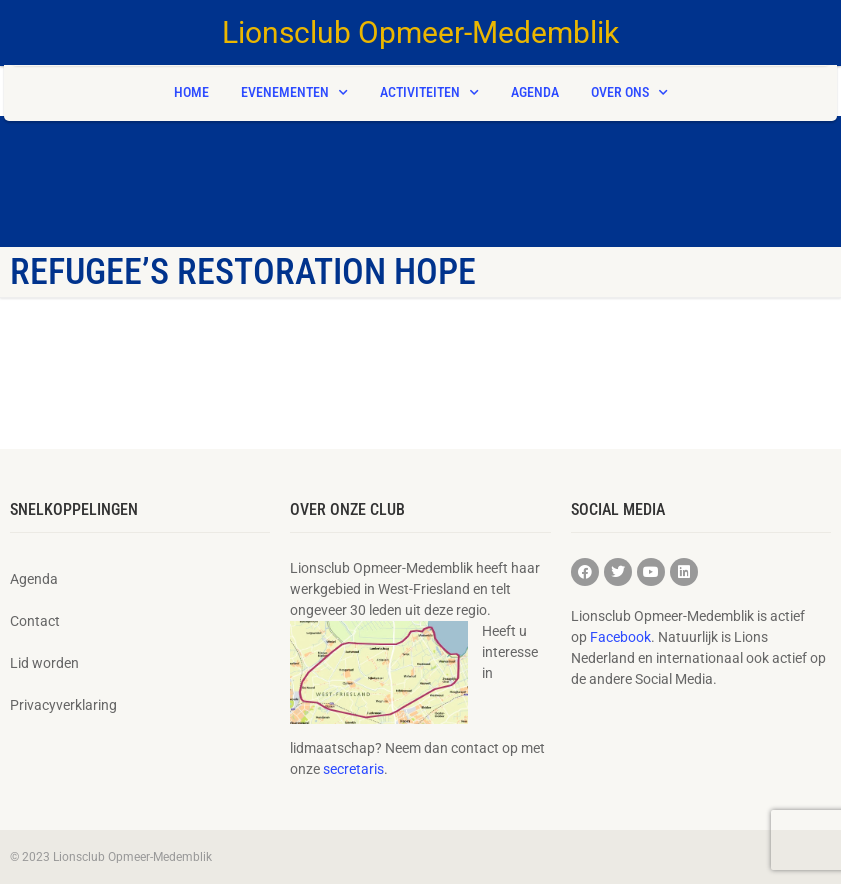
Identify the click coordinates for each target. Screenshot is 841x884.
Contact (35, 621)
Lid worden (44, 663)
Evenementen (294, 93)
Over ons (629, 93)
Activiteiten (429, 93)
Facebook (620, 637)
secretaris (353, 769)
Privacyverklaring (63, 705)
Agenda (535, 92)
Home (191, 92)
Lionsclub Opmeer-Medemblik (420, 32)
